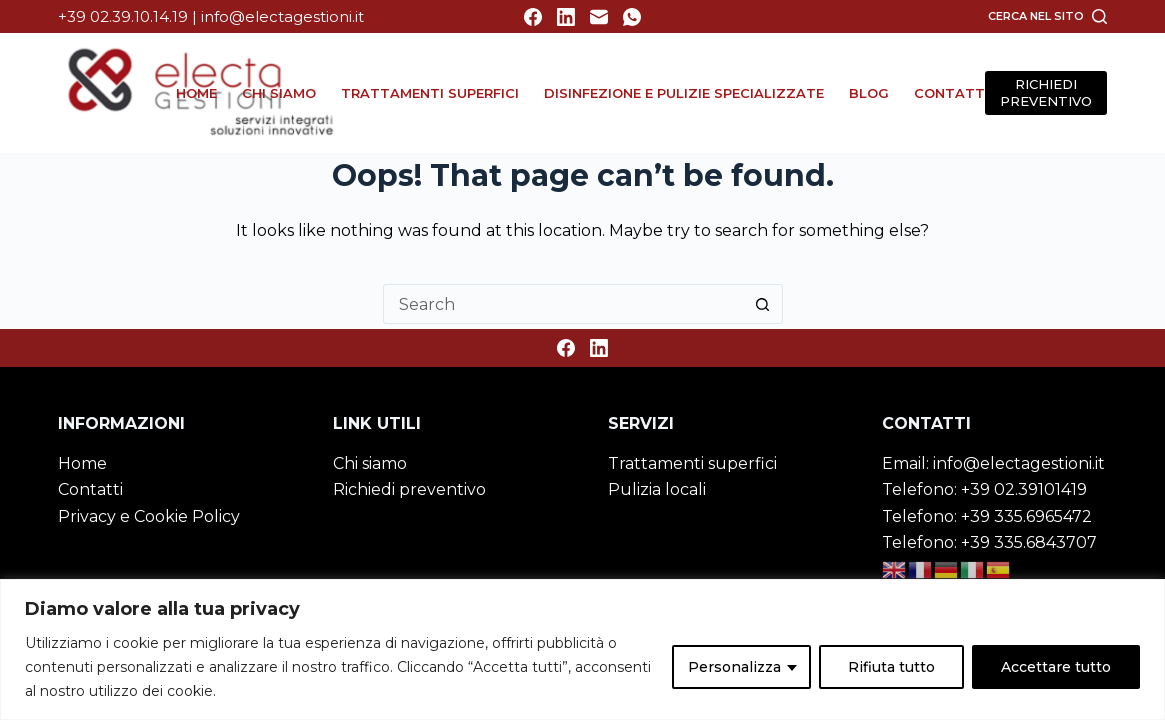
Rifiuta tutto (891, 667)
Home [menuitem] (196, 93)
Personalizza (734, 667)
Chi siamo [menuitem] (279, 93)
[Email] (599, 17)
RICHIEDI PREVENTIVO (1046, 92)
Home (82, 463)
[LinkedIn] (566, 17)
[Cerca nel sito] (1047, 16)
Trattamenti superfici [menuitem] (430, 93)
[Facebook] (533, 17)
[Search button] (763, 304)
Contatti (90, 489)
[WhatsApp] (632, 17)
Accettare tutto (1056, 667)
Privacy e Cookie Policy (149, 516)
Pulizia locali (657, 489)
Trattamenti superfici (692, 463)
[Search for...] (563, 304)
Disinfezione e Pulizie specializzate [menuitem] (684, 93)
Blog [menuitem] (869, 93)
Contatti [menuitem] (951, 93)
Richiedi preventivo (409, 489)
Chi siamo (370, 463)
